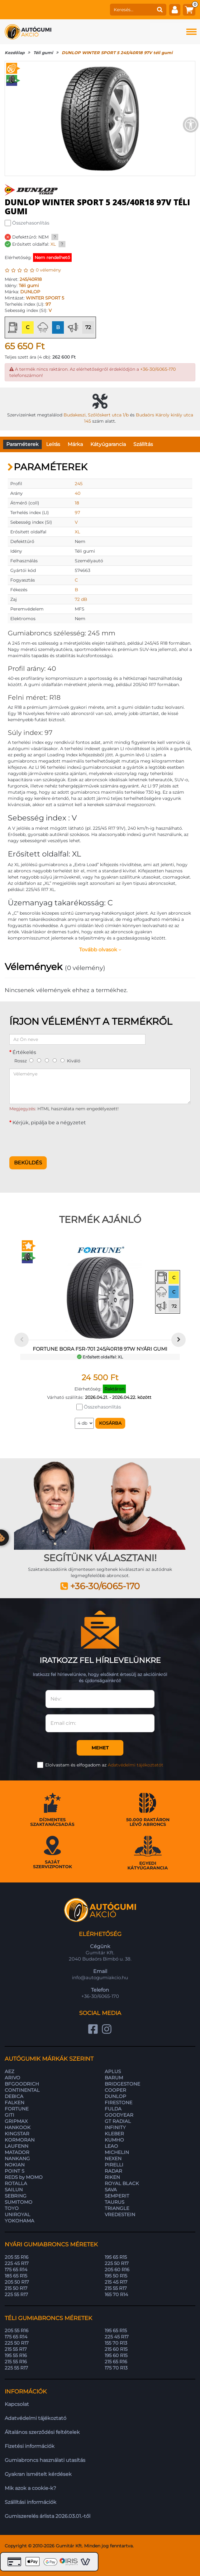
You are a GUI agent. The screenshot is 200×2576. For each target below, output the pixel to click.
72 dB (81, 599)
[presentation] (56, 1139)
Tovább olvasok (100, 950)
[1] (31, 1060)
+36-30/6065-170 (158, 369)
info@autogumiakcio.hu (100, 1977)
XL (53, 244)
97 (48, 304)
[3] (47, 1060)
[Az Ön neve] (77, 1039)
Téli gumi (43, 52)
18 (77, 503)
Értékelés (24, 1052)
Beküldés (28, 1163)
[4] (55, 1060)
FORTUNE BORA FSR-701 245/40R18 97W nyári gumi (100, 1349)
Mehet (100, 1748)
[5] (62, 1060)
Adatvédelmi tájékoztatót (135, 1765)
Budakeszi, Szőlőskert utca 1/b (96, 415)
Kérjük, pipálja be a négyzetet (49, 1123)
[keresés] (132, 10)
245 (79, 483)
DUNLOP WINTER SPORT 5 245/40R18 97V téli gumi (117, 52)
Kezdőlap (15, 52)
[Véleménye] (100, 1086)
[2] (39, 1060)
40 (77, 493)
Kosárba (110, 1423)
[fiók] (174, 10)
